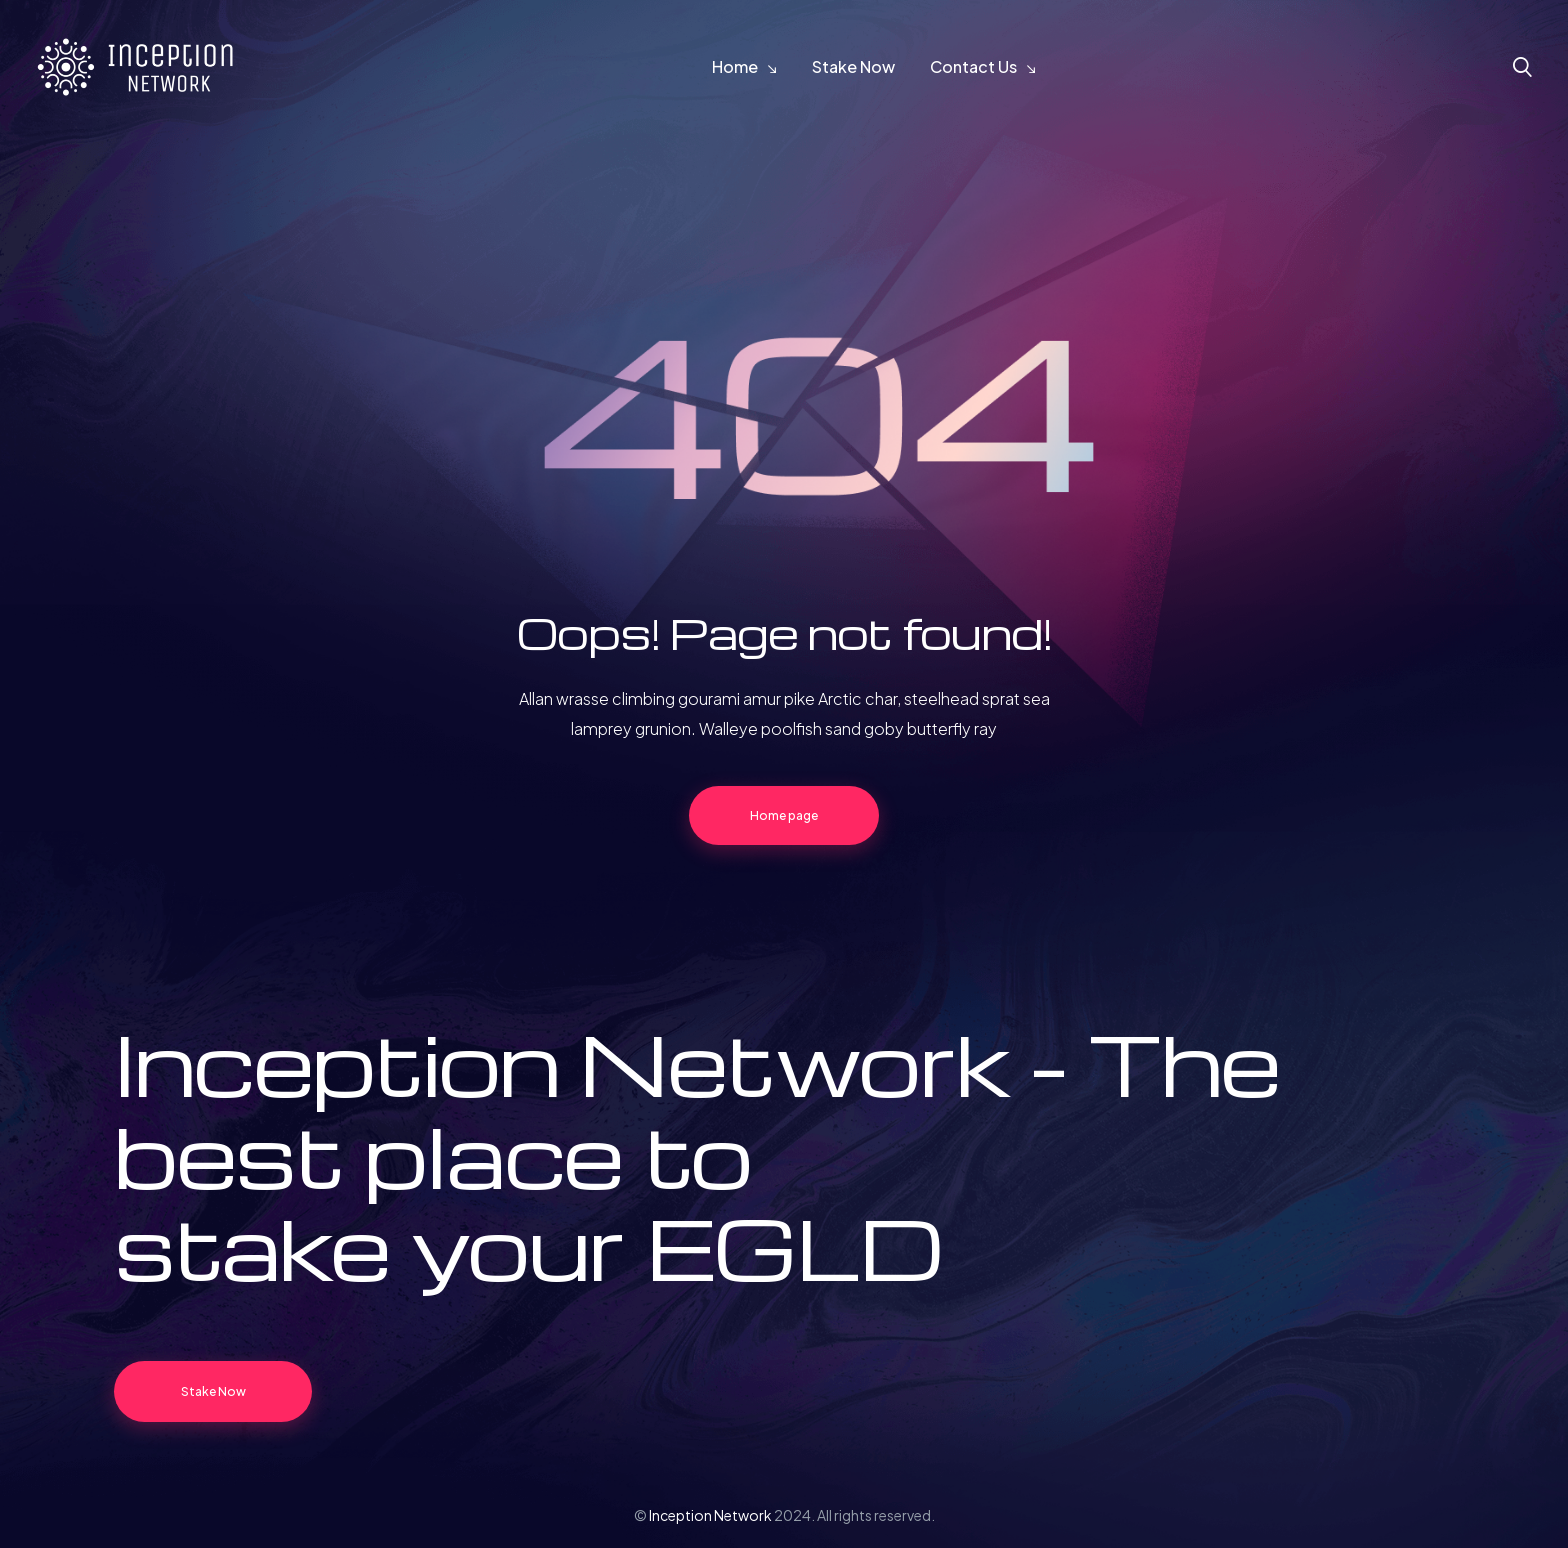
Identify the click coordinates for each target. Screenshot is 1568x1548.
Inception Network (710, 1515)
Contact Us (973, 66)
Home (735, 66)
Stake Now (853, 66)
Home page (784, 815)
